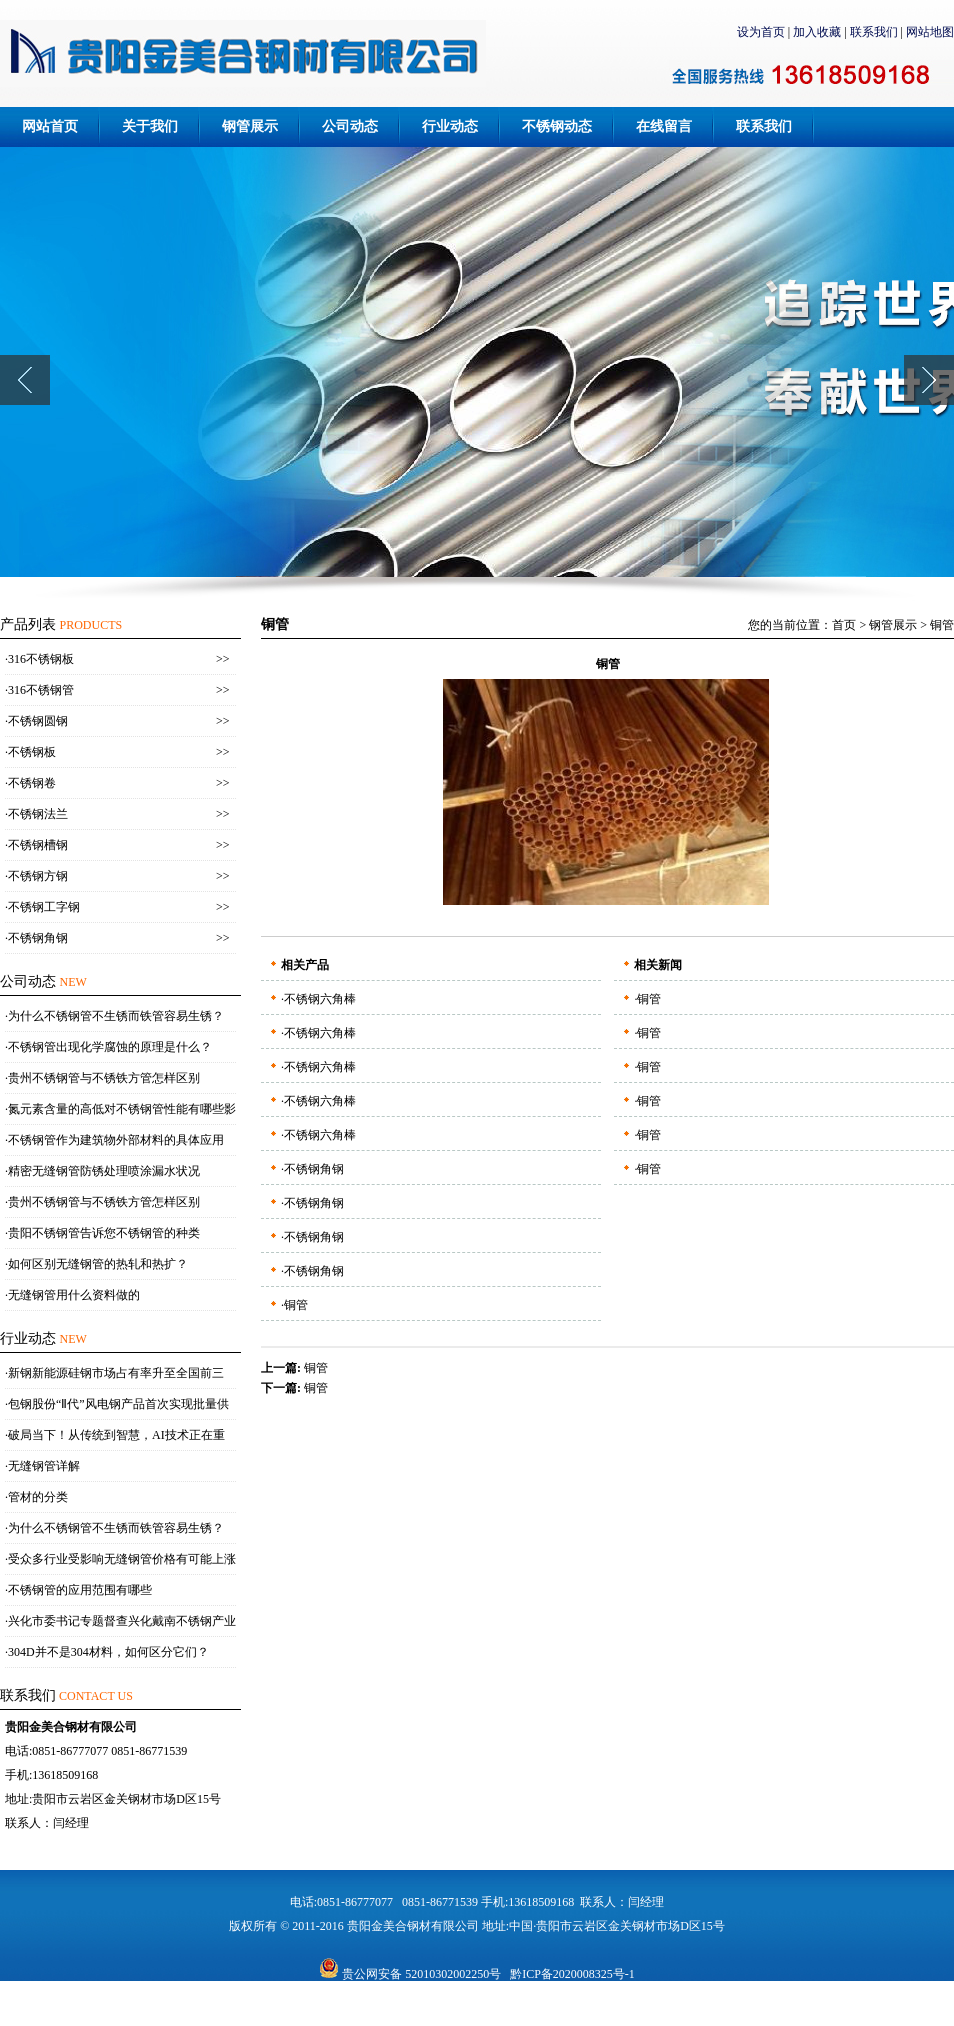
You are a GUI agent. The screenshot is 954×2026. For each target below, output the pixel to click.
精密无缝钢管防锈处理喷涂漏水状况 (104, 1171)
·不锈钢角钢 (36, 938)
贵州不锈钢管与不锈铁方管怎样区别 (104, 1078)
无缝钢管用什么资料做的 (74, 1295)
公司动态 (350, 126)
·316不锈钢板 (39, 659)
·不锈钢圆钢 (36, 721)
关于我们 (150, 126)
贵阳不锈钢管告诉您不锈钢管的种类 (104, 1233)
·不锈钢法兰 (36, 814)
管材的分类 (38, 1497)
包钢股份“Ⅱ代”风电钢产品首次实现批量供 (118, 1404)
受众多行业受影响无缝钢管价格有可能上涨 (122, 1559)
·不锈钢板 (30, 752)
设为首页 (761, 32)
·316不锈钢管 (39, 690)
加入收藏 (817, 32)
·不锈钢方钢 (36, 876)
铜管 (942, 625)
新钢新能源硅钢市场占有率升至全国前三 (116, 1373)
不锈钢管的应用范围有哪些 (80, 1590)
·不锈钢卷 (30, 783)
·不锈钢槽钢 (36, 845)
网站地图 (930, 32)
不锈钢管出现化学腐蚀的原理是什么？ (110, 1047)
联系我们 (874, 32)
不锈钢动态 (557, 126)
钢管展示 (250, 126)
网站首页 (50, 126)
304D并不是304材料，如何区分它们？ (108, 1652)
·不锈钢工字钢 (42, 907)
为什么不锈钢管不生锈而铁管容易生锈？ (116, 1016)
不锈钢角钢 (314, 1169)
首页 (844, 625)
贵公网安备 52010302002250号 (410, 1974)
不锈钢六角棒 (320, 999)
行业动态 (450, 126)
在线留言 (664, 126)
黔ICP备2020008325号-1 (572, 1974)
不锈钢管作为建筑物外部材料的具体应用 (116, 1140)
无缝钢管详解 (44, 1466)
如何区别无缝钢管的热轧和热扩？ (98, 1264)
